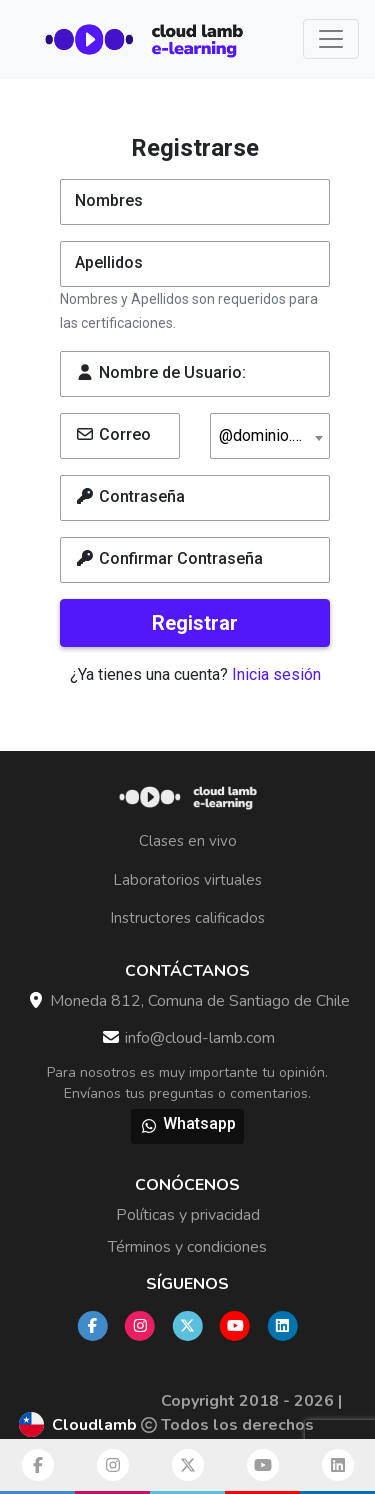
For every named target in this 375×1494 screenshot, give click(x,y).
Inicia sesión (276, 674)
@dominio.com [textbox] (270, 436)
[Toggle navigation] (331, 39)
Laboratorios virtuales (187, 880)
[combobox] (270, 436)
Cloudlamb (94, 1425)
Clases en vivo (188, 841)
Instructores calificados (187, 918)
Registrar (195, 623)
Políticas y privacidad (188, 1215)
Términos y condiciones (187, 1247)
